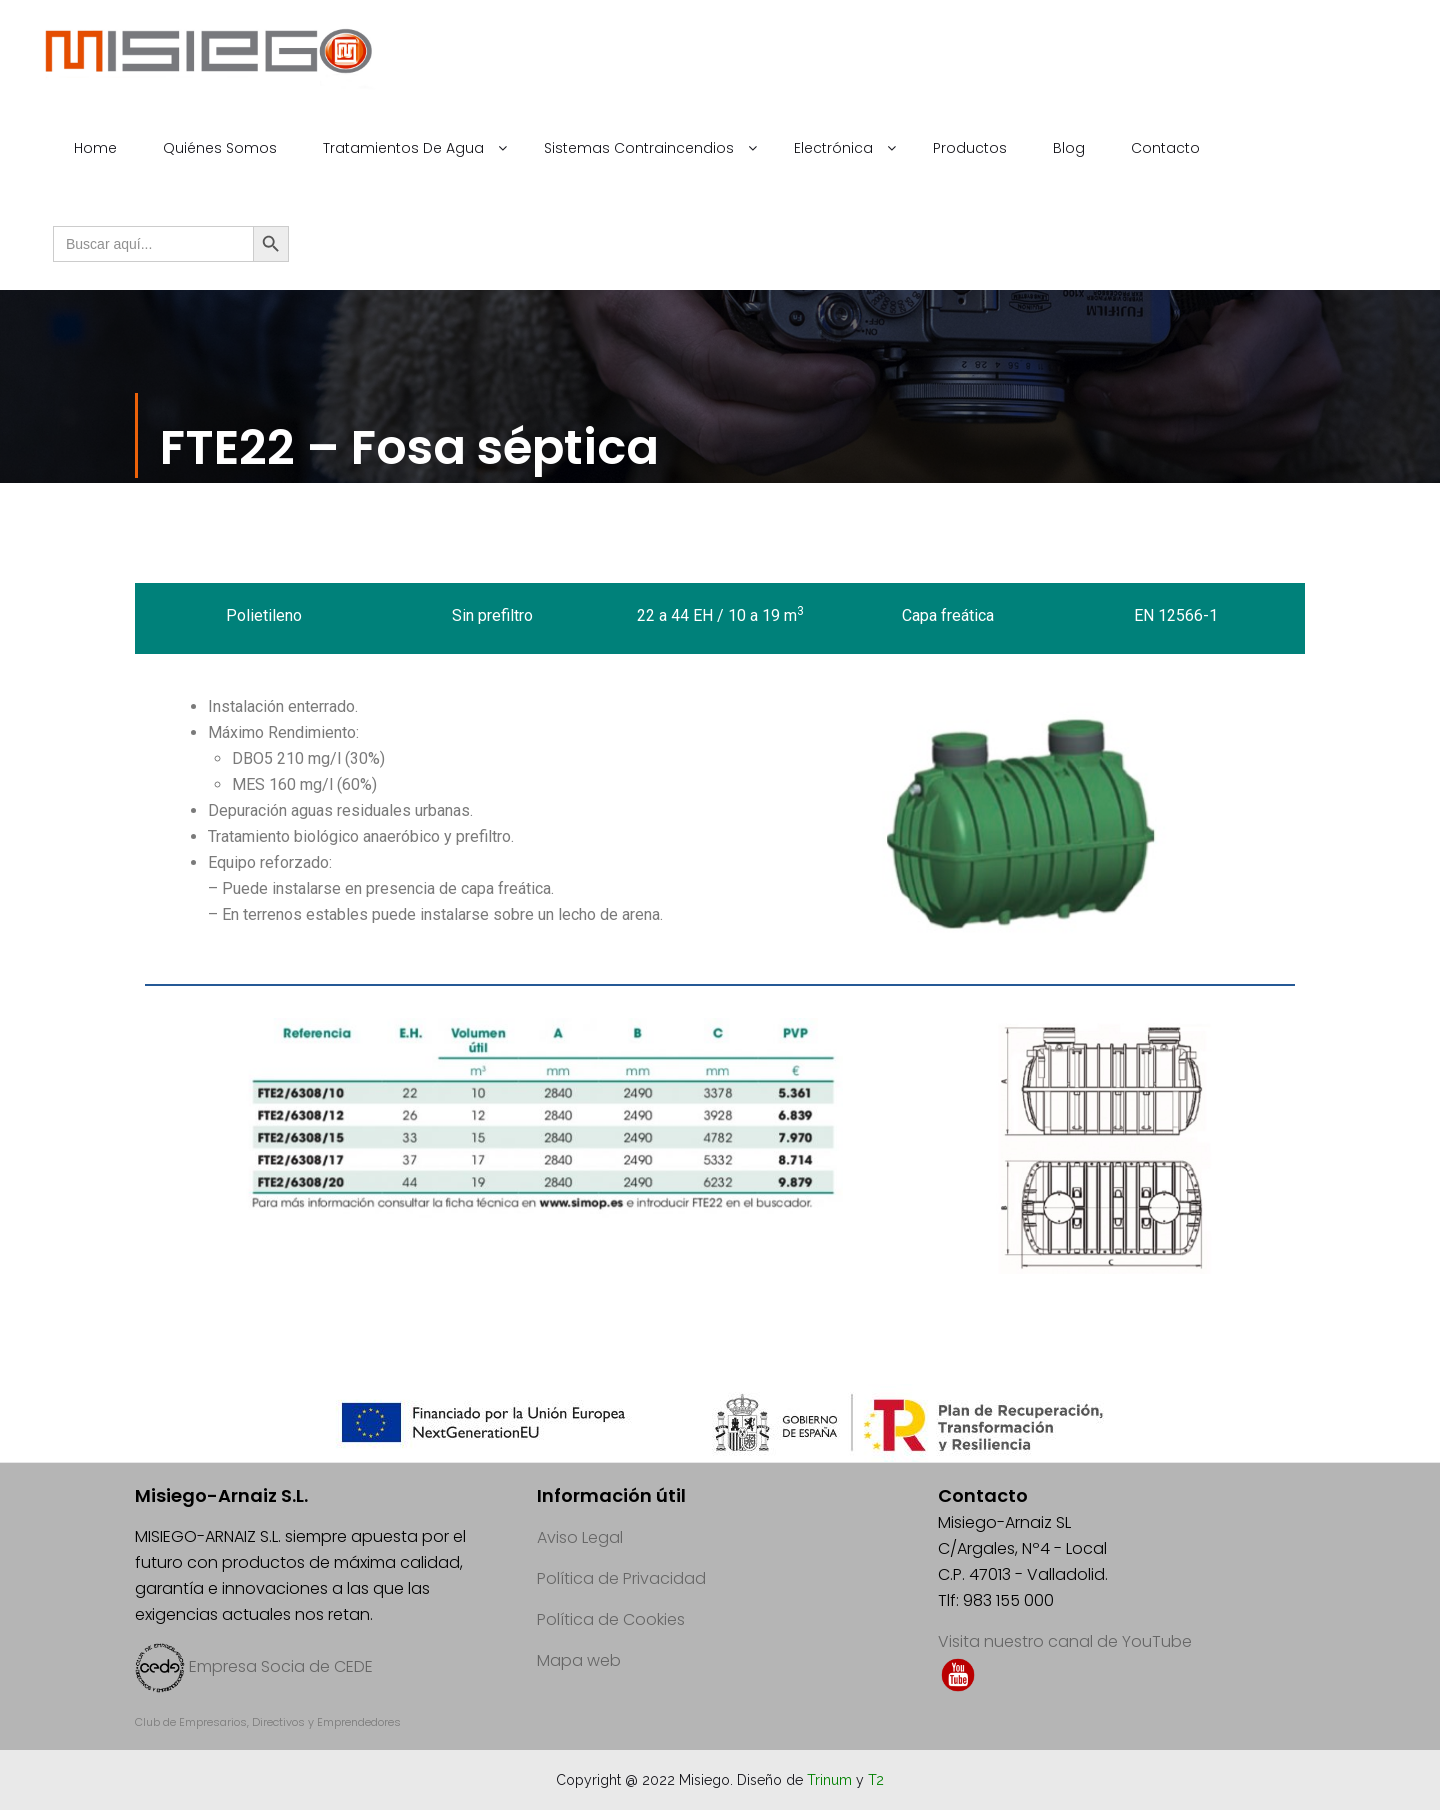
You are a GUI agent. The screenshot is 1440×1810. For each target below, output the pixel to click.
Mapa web (579, 1660)
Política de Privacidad (621, 1578)
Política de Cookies (611, 1619)
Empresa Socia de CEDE (281, 1666)
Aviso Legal (580, 1537)
